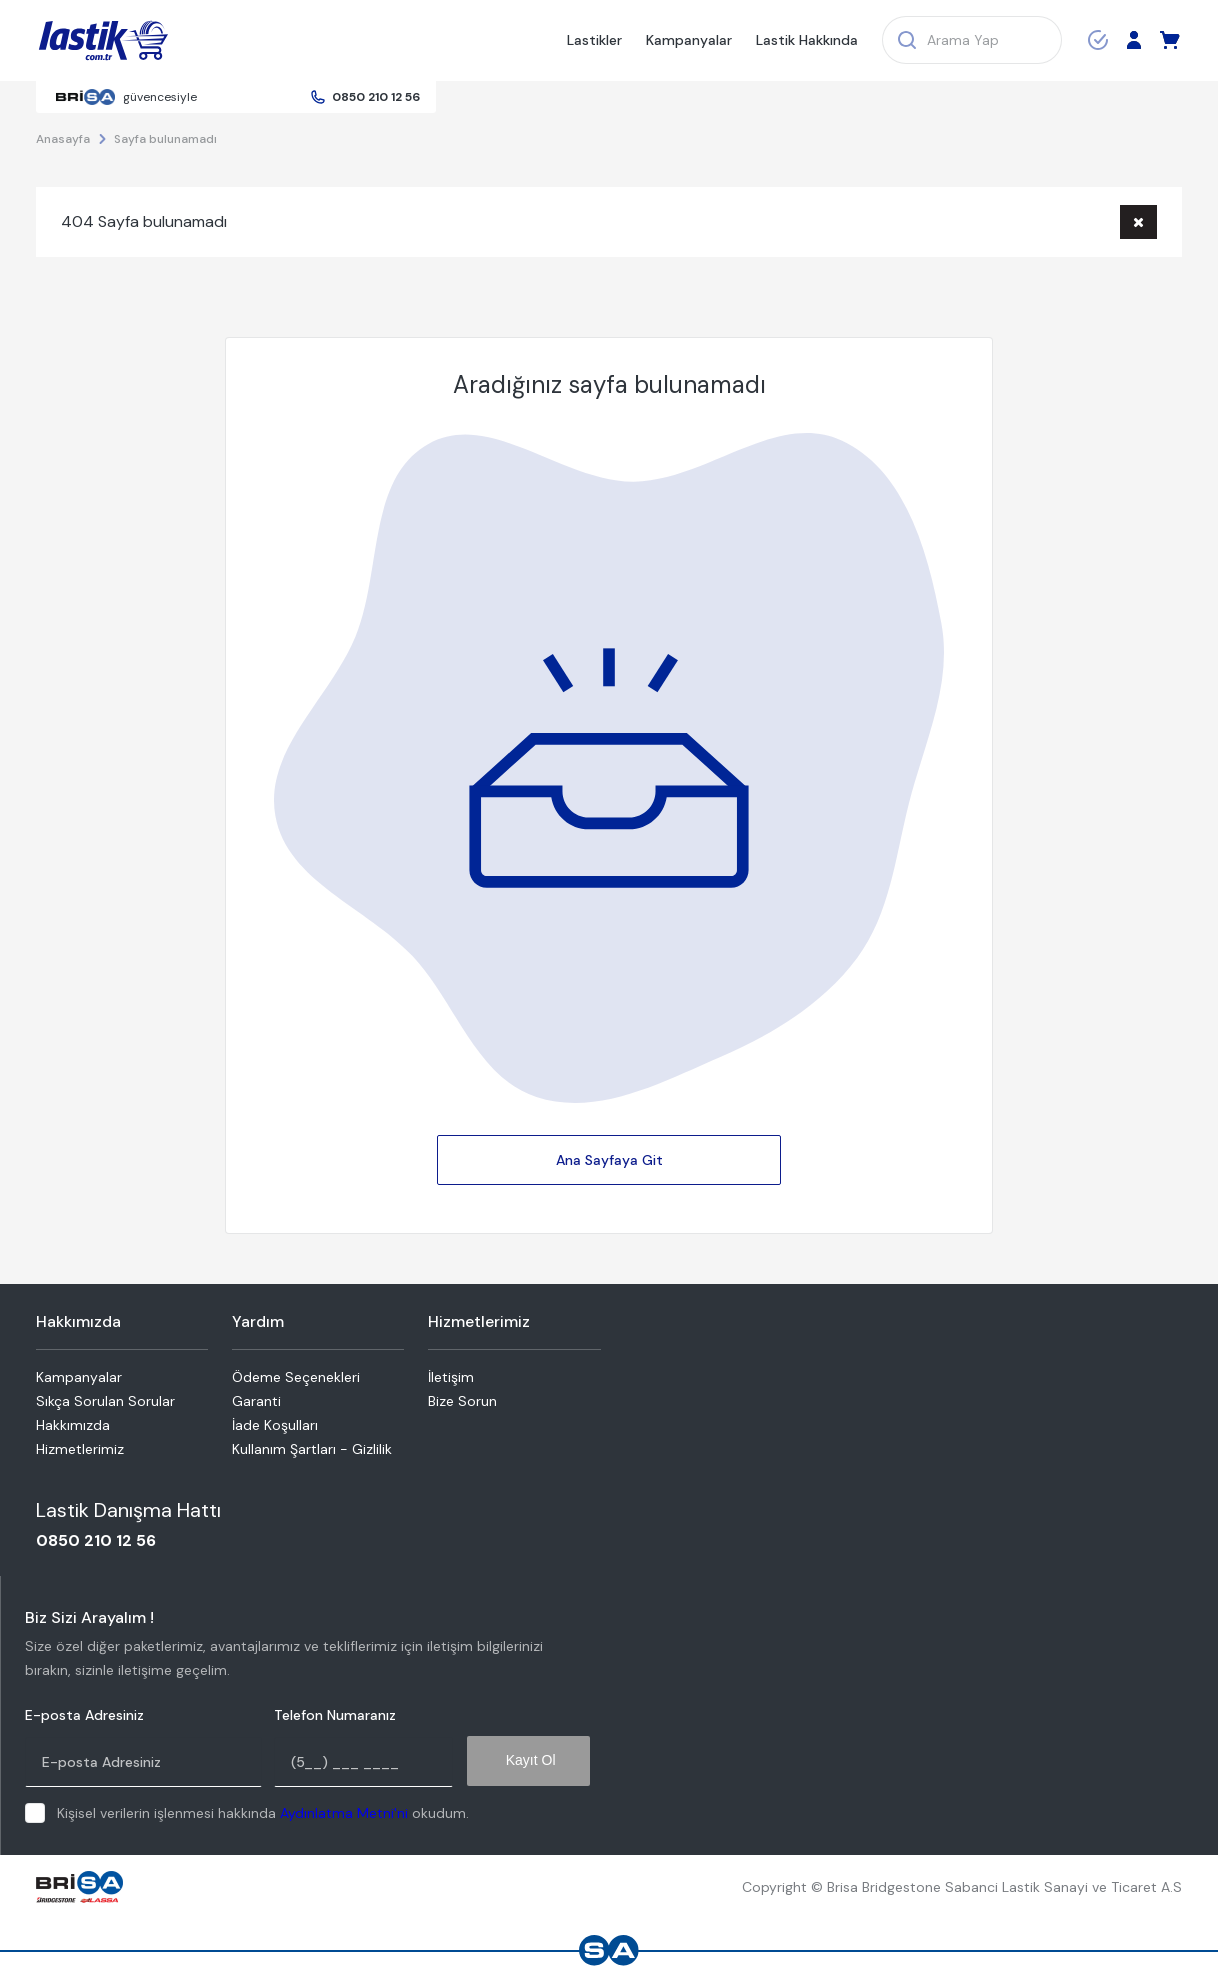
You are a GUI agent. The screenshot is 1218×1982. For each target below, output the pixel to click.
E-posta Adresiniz (84, 1715)
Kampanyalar (689, 40)
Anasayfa (63, 139)
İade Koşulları (275, 1425)
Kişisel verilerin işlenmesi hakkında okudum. (263, 1813)
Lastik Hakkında (807, 40)
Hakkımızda (73, 1425)
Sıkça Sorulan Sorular (105, 1401)
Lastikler (594, 40)
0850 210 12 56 (376, 97)
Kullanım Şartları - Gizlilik (312, 1449)
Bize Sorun (462, 1401)
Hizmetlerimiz (80, 1449)
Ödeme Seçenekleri (296, 1377)
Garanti (256, 1401)
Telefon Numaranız (335, 1715)
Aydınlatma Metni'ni (344, 1813)
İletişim (451, 1377)
